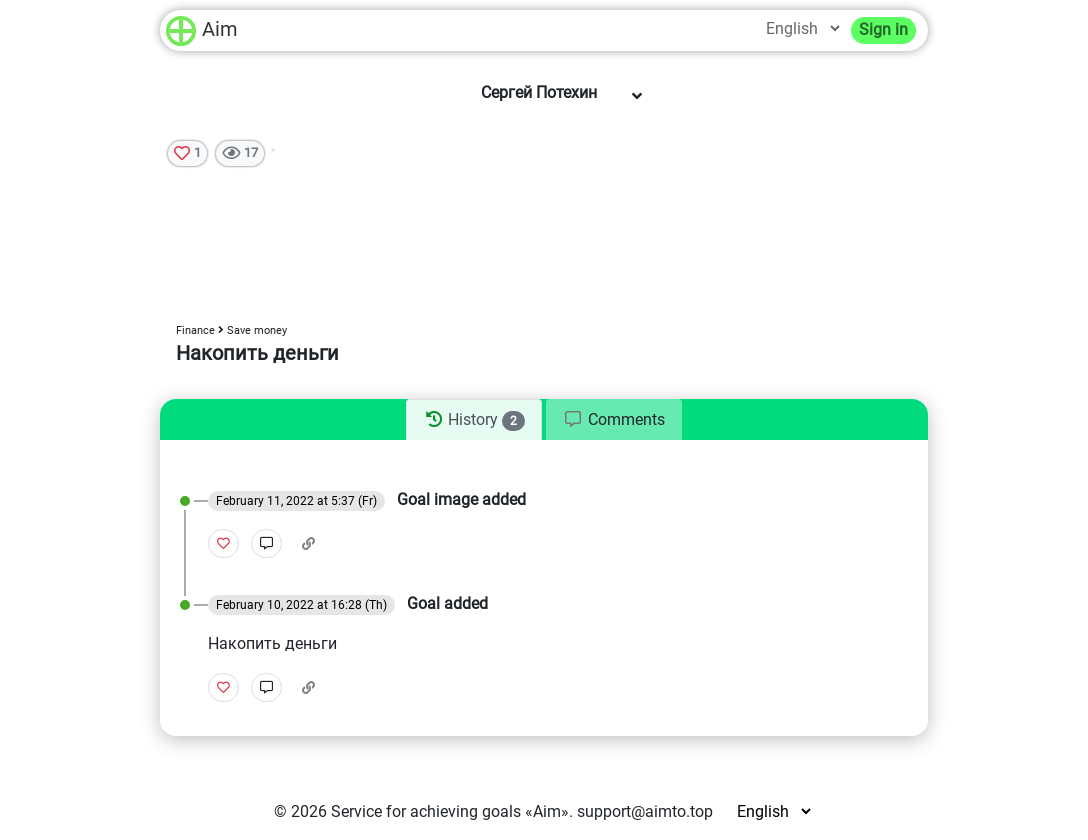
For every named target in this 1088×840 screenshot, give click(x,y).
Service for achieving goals (426, 811)
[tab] (473, 420)
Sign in (883, 29)
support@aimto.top (645, 811)
